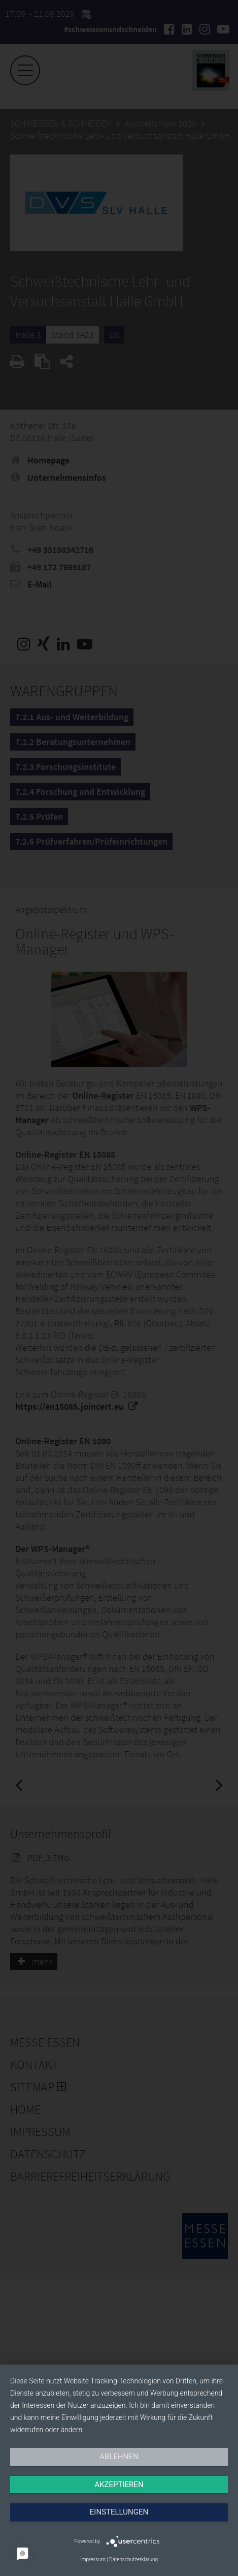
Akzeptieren (118, 2484)
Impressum (93, 2559)
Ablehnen (118, 2456)
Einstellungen (119, 2512)
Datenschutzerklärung (133, 2559)
